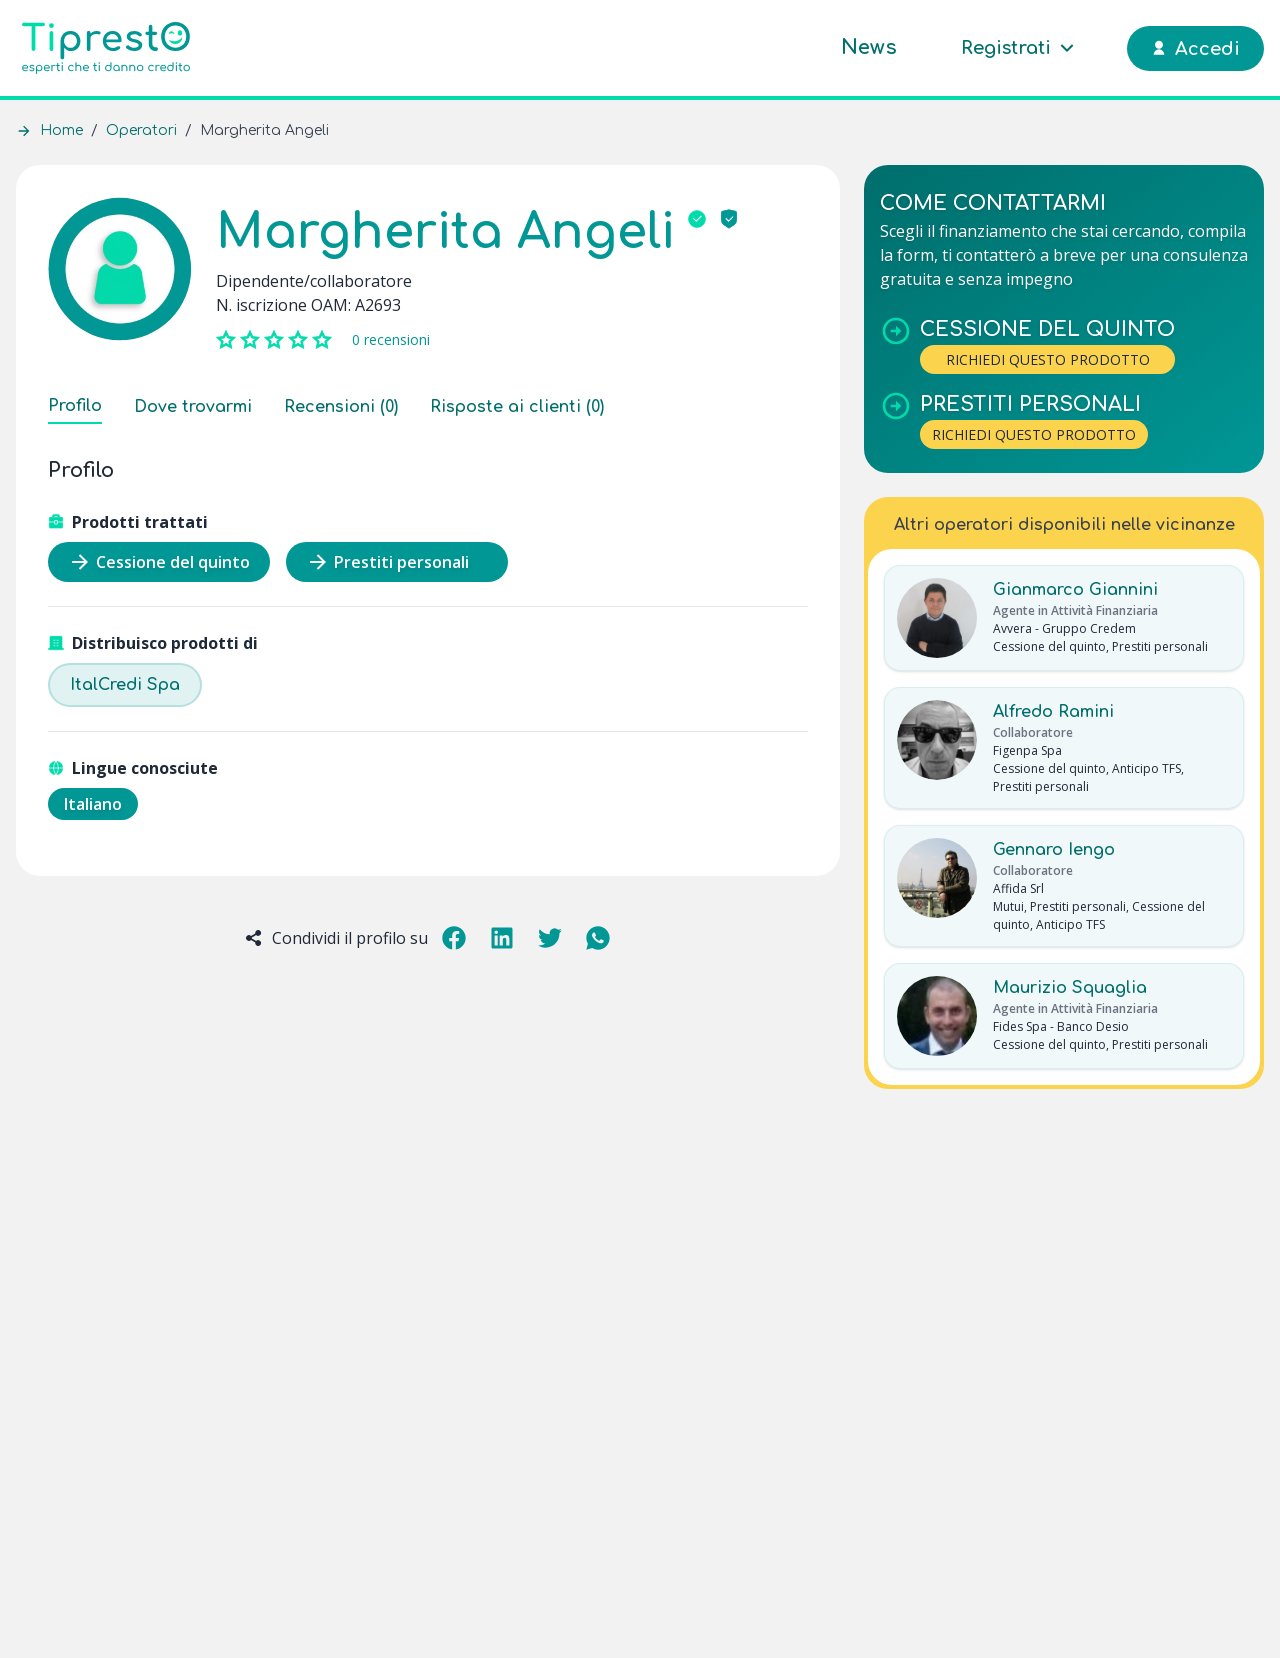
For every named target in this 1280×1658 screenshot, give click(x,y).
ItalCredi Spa (125, 685)
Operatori (141, 130)
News (869, 47)
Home (61, 130)
